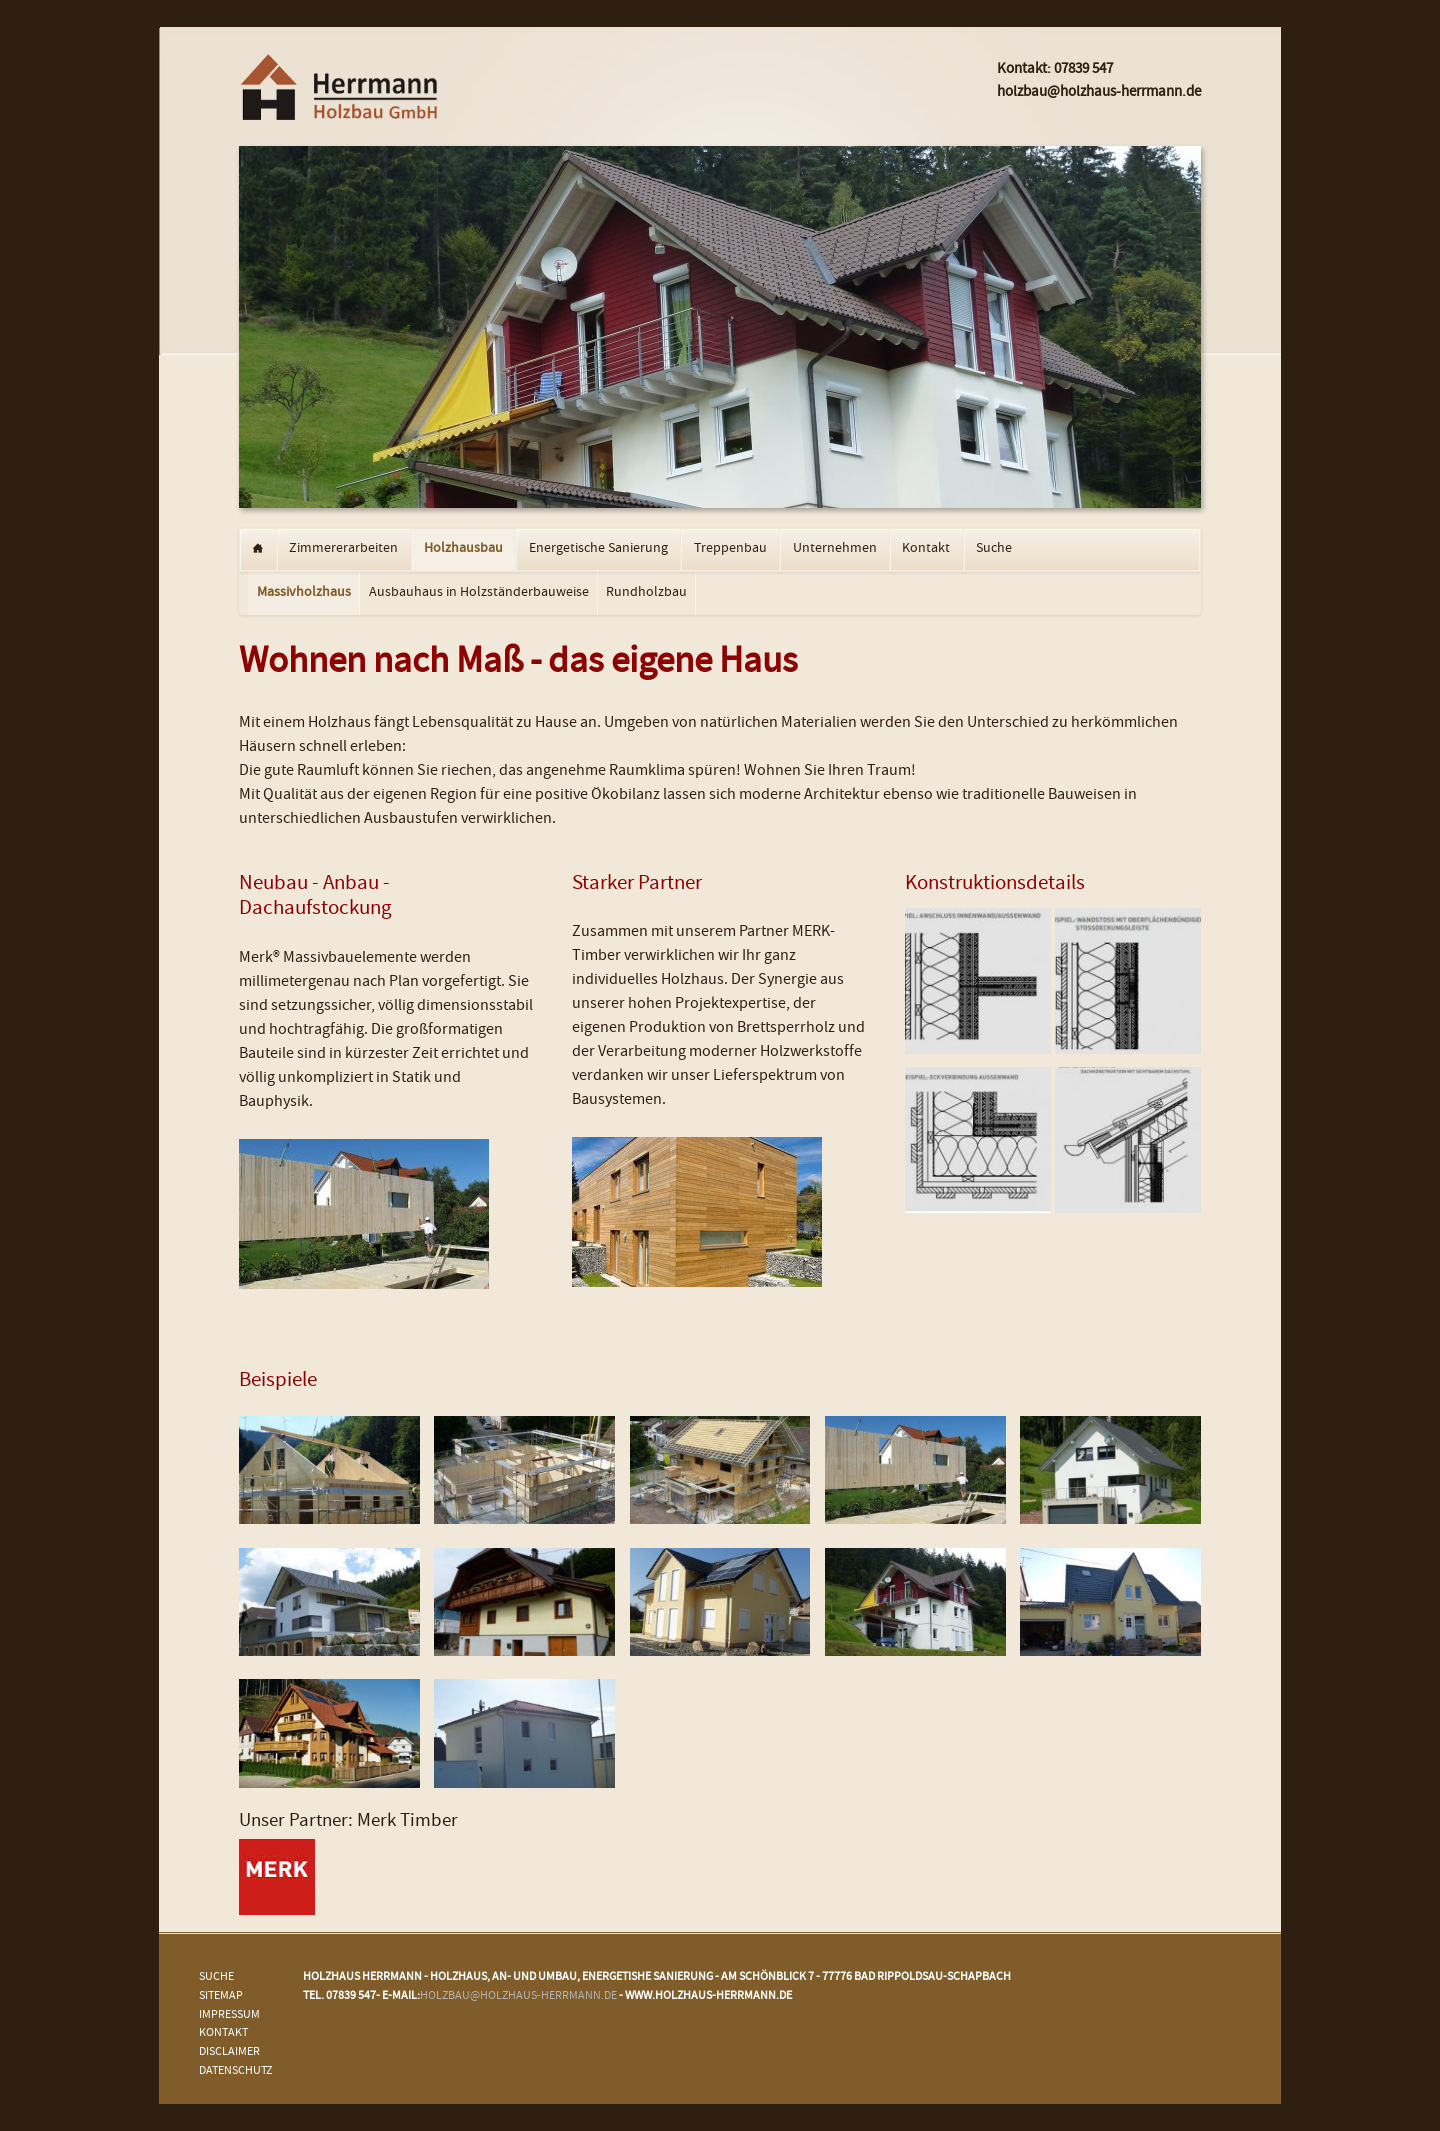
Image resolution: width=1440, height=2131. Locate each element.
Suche (994, 549)
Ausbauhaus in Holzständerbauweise (479, 593)
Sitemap (221, 1996)
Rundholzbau (646, 593)
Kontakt (926, 549)
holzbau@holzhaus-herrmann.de (518, 1996)
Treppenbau (730, 549)
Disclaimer (229, 2052)
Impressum (229, 2015)
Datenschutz (235, 2071)
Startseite (258, 550)
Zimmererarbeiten (343, 549)
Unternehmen (835, 549)
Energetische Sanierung (598, 549)
